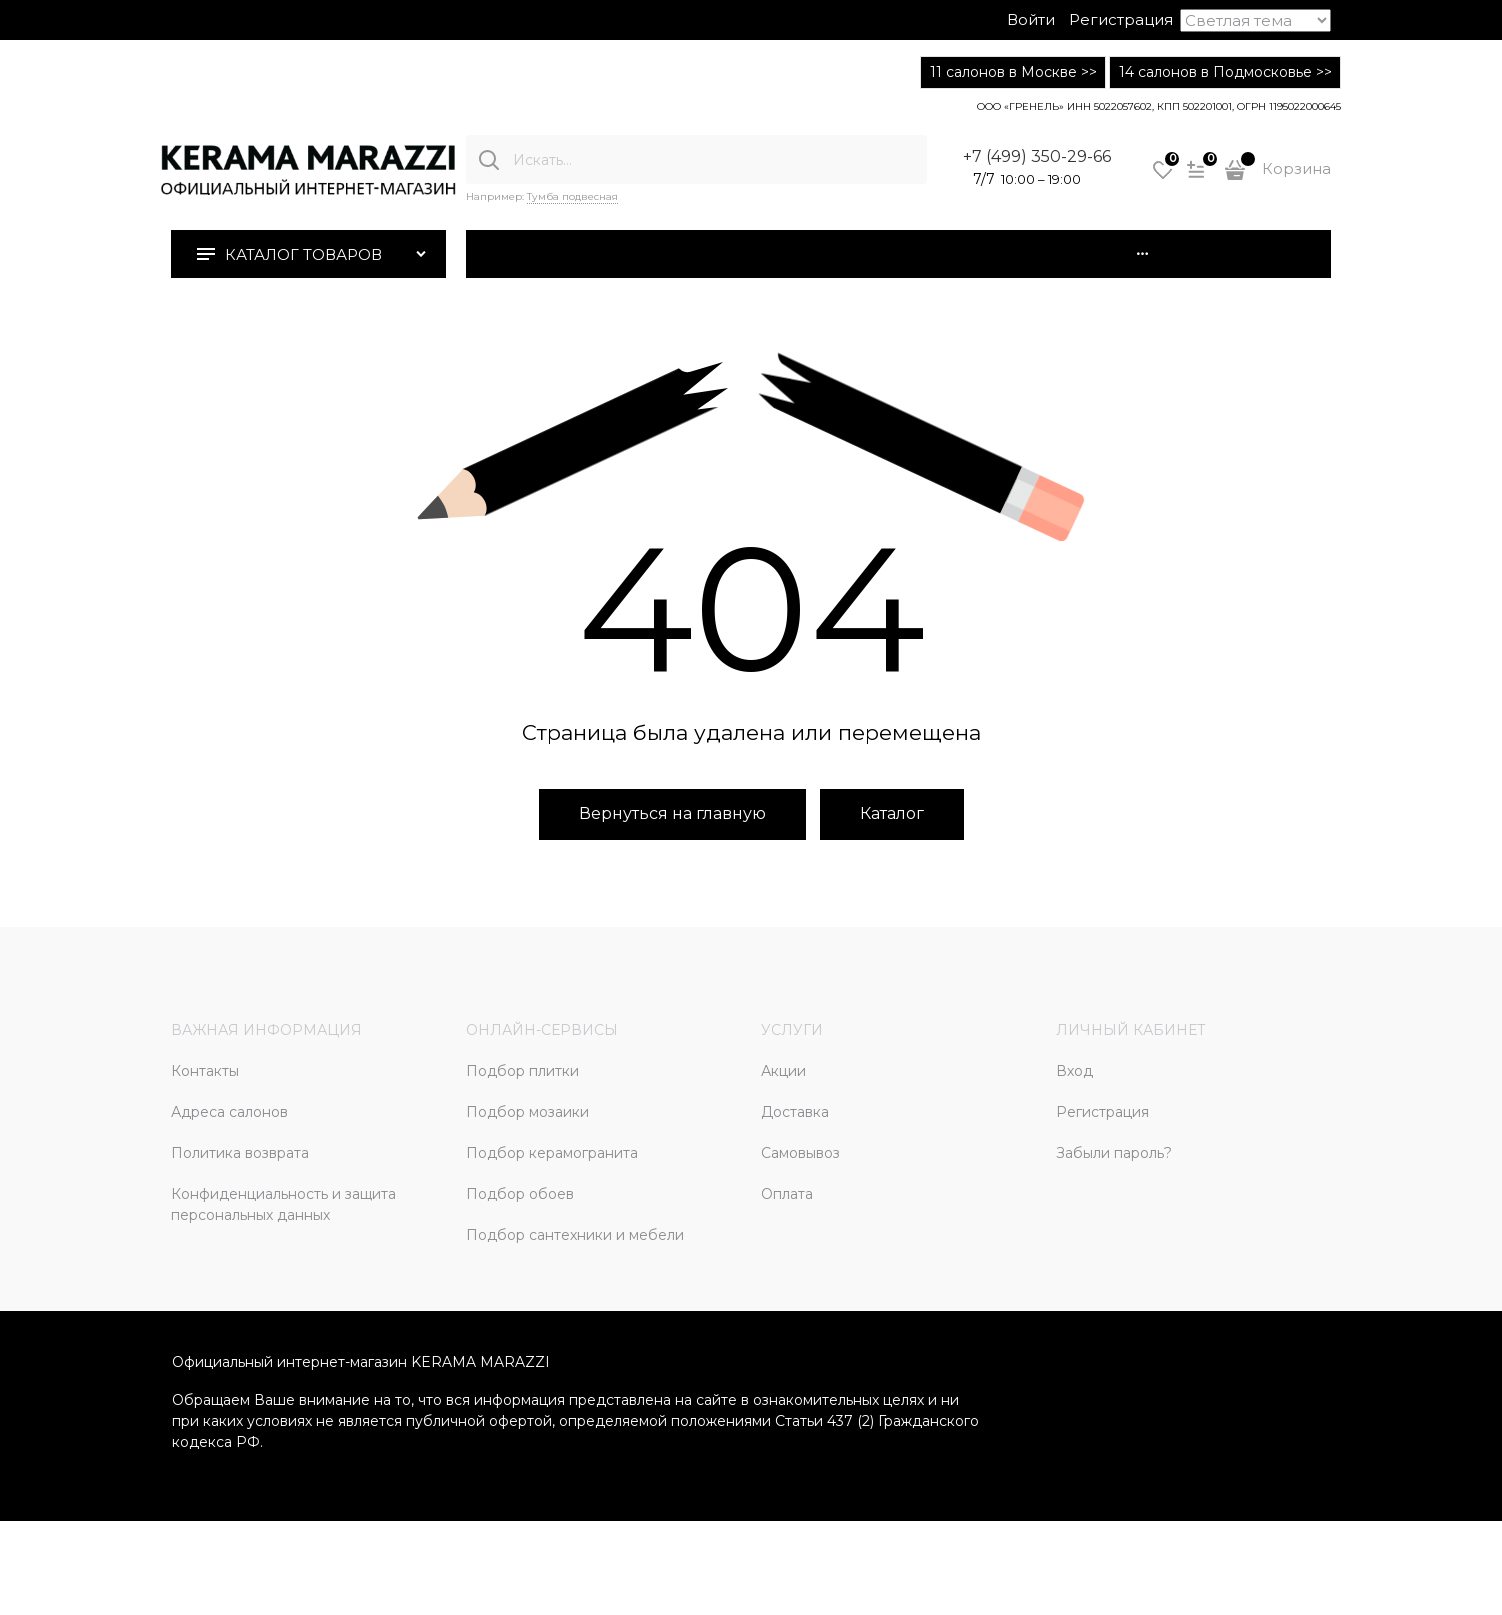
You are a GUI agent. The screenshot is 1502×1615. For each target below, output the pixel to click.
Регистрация (1121, 19)
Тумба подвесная (572, 196)
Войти (1031, 19)
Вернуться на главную (672, 813)
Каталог (892, 813)
